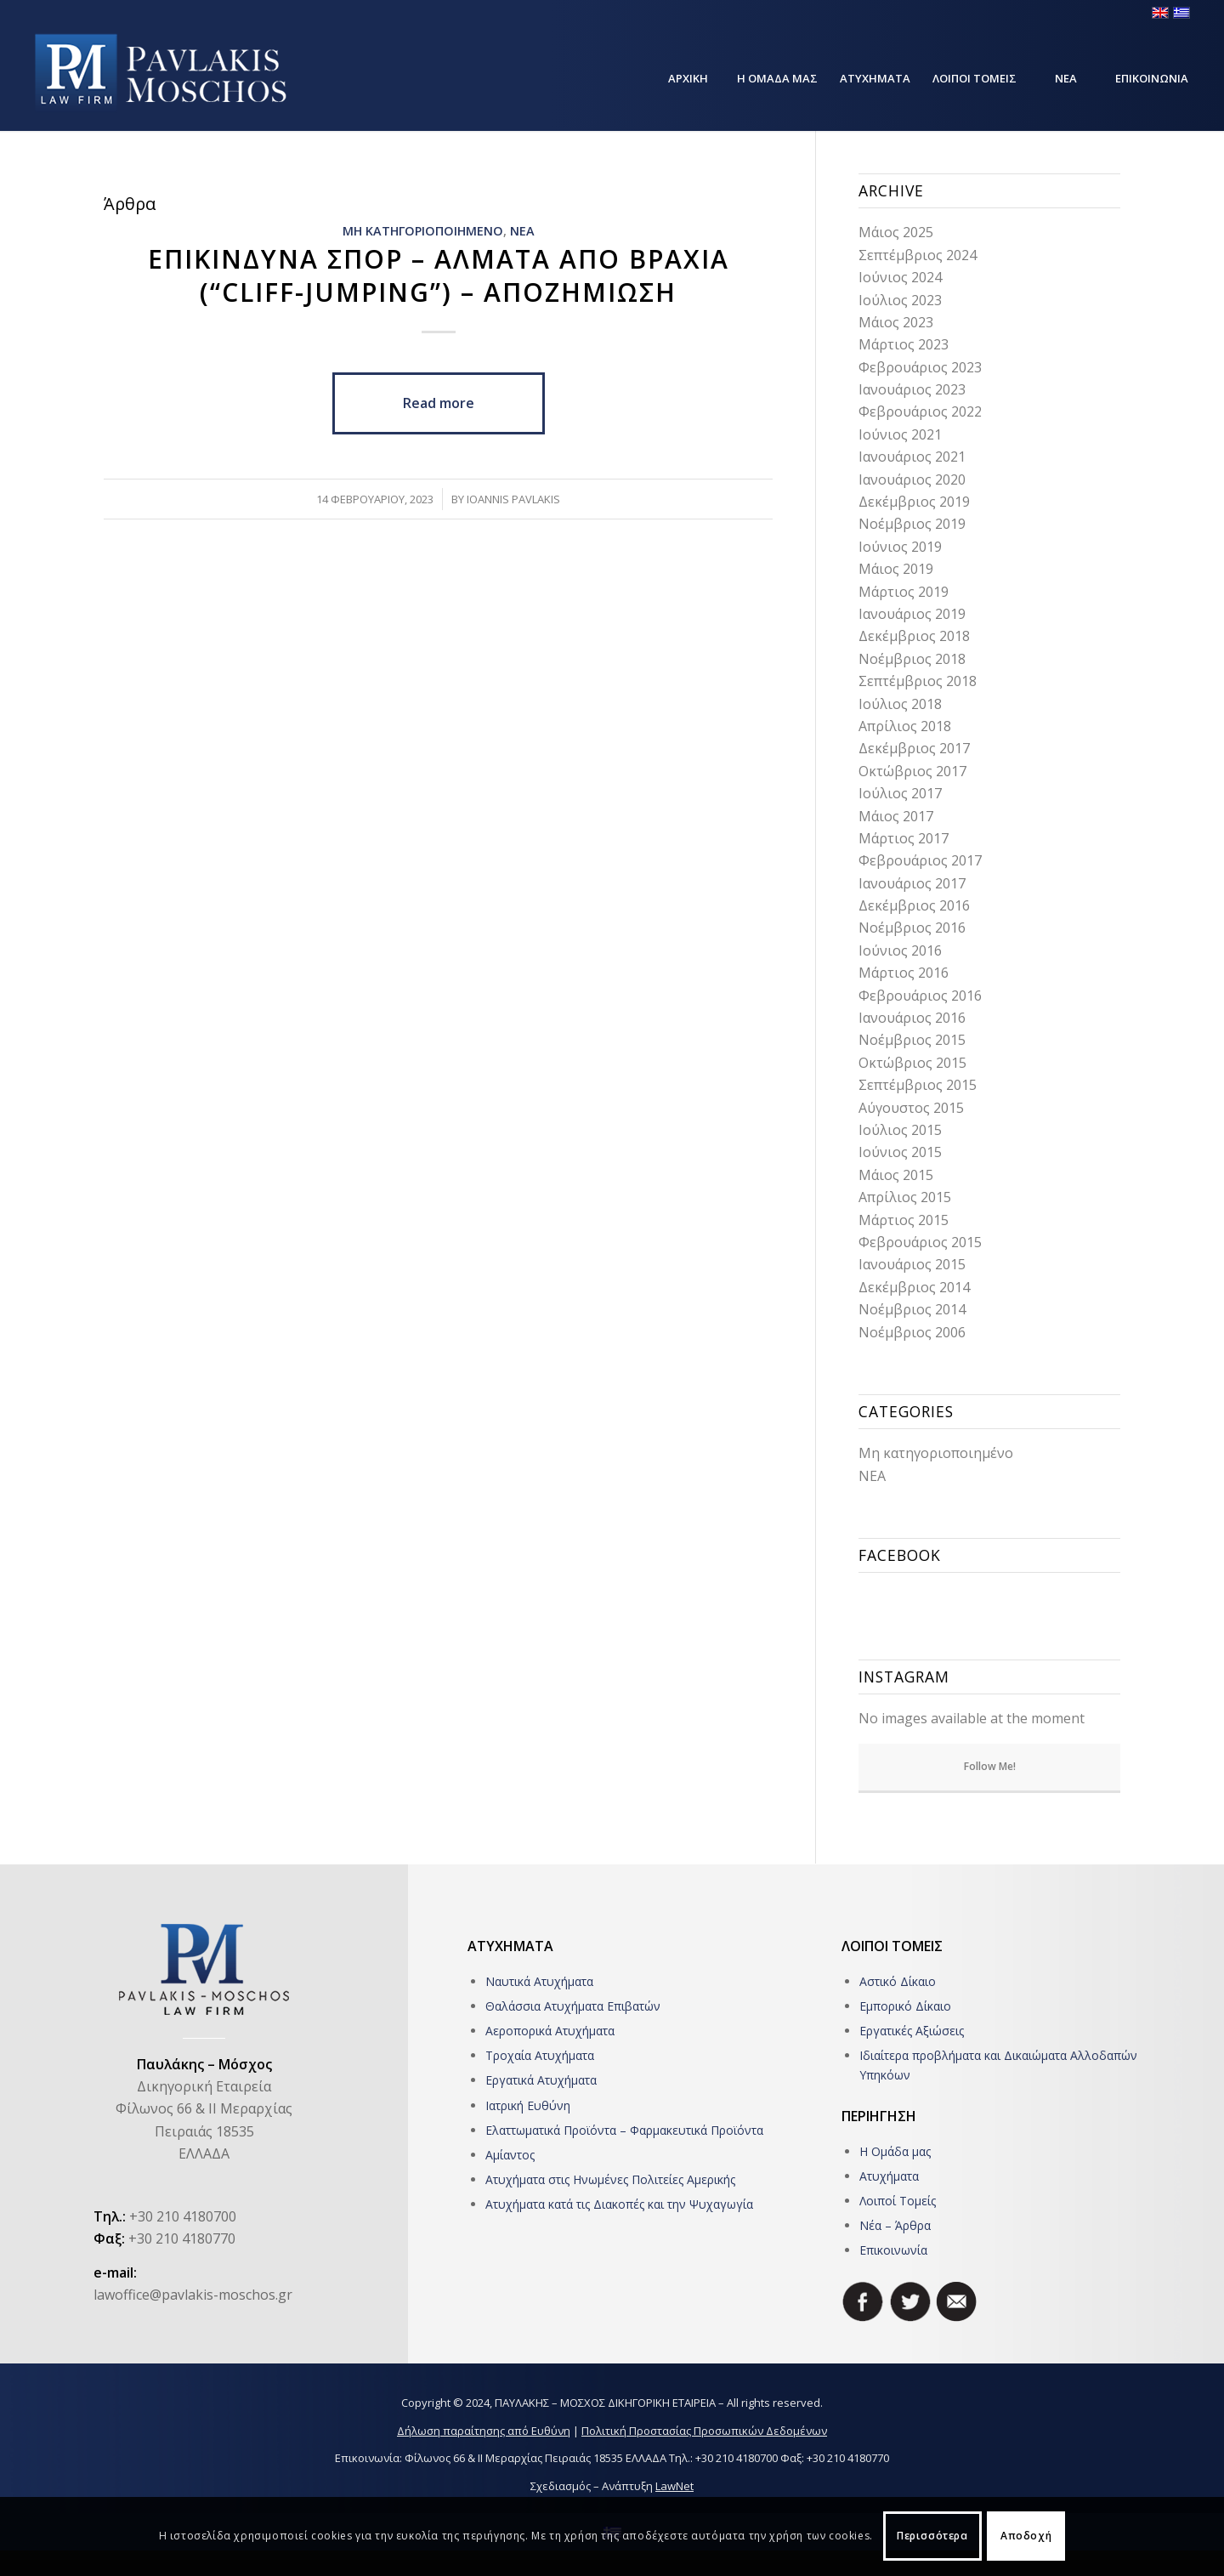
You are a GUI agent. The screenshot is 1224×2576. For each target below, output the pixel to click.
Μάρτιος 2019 (903, 591)
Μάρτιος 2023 (903, 344)
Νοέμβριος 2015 (912, 1039)
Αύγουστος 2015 (911, 1107)
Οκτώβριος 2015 (912, 1062)
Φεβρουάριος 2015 (920, 1242)
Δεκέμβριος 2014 (914, 1287)
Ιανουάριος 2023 (912, 389)
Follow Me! (990, 1766)
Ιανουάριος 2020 (912, 479)
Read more (438, 403)
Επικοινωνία (893, 2250)
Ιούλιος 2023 (900, 300)
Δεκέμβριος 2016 (914, 905)
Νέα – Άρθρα (895, 2225)
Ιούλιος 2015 (900, 1130)
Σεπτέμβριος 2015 (917, 1084)
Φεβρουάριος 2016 (920, 995)
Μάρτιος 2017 (903, 838)
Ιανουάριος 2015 (912, 1264)
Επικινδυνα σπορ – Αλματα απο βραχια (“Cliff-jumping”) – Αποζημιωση (438, 275)
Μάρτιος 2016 (903, 972)
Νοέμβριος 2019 (912, 523)
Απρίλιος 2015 (904, 1197)
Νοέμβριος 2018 (912, 659)
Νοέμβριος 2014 (912, 1309)
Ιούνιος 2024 (900, 277)
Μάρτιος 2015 (903, 1220)
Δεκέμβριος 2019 (914, 501)
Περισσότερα (932, 2535)
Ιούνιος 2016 (900, 950)
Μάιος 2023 (895, 322)
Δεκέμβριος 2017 (914, 748)
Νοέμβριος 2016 (912, 927)
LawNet (674, 2486)
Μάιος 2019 (895, 568)
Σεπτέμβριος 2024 (917, 255)
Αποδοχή (1025, 2535)
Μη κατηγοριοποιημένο (935, 1453)
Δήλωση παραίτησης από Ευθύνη (483, 2430)
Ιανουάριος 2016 (912, 1017)
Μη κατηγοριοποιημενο (423, 231)
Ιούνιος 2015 (900, 1152)
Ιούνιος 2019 (900, 546)
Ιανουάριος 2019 (912, 613)
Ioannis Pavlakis (513, 499)
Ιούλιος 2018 (900, 704)
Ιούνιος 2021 (900, 434)
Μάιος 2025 (895, 232)
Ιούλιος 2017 (900, 793)
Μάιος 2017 (895, 816)
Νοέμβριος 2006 (912, 1332)
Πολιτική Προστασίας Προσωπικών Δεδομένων (704, 2430)
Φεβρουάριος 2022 (920, 411)
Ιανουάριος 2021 (912, 456)
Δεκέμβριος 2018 (914, 636)
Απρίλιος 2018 (904, 726)
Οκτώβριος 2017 (912, 771)
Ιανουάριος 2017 (912, 883)
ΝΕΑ (522, 231)
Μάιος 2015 (895, 1175)
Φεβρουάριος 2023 (920, 367)
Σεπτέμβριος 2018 (917, 681)
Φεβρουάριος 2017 (920, 860)
